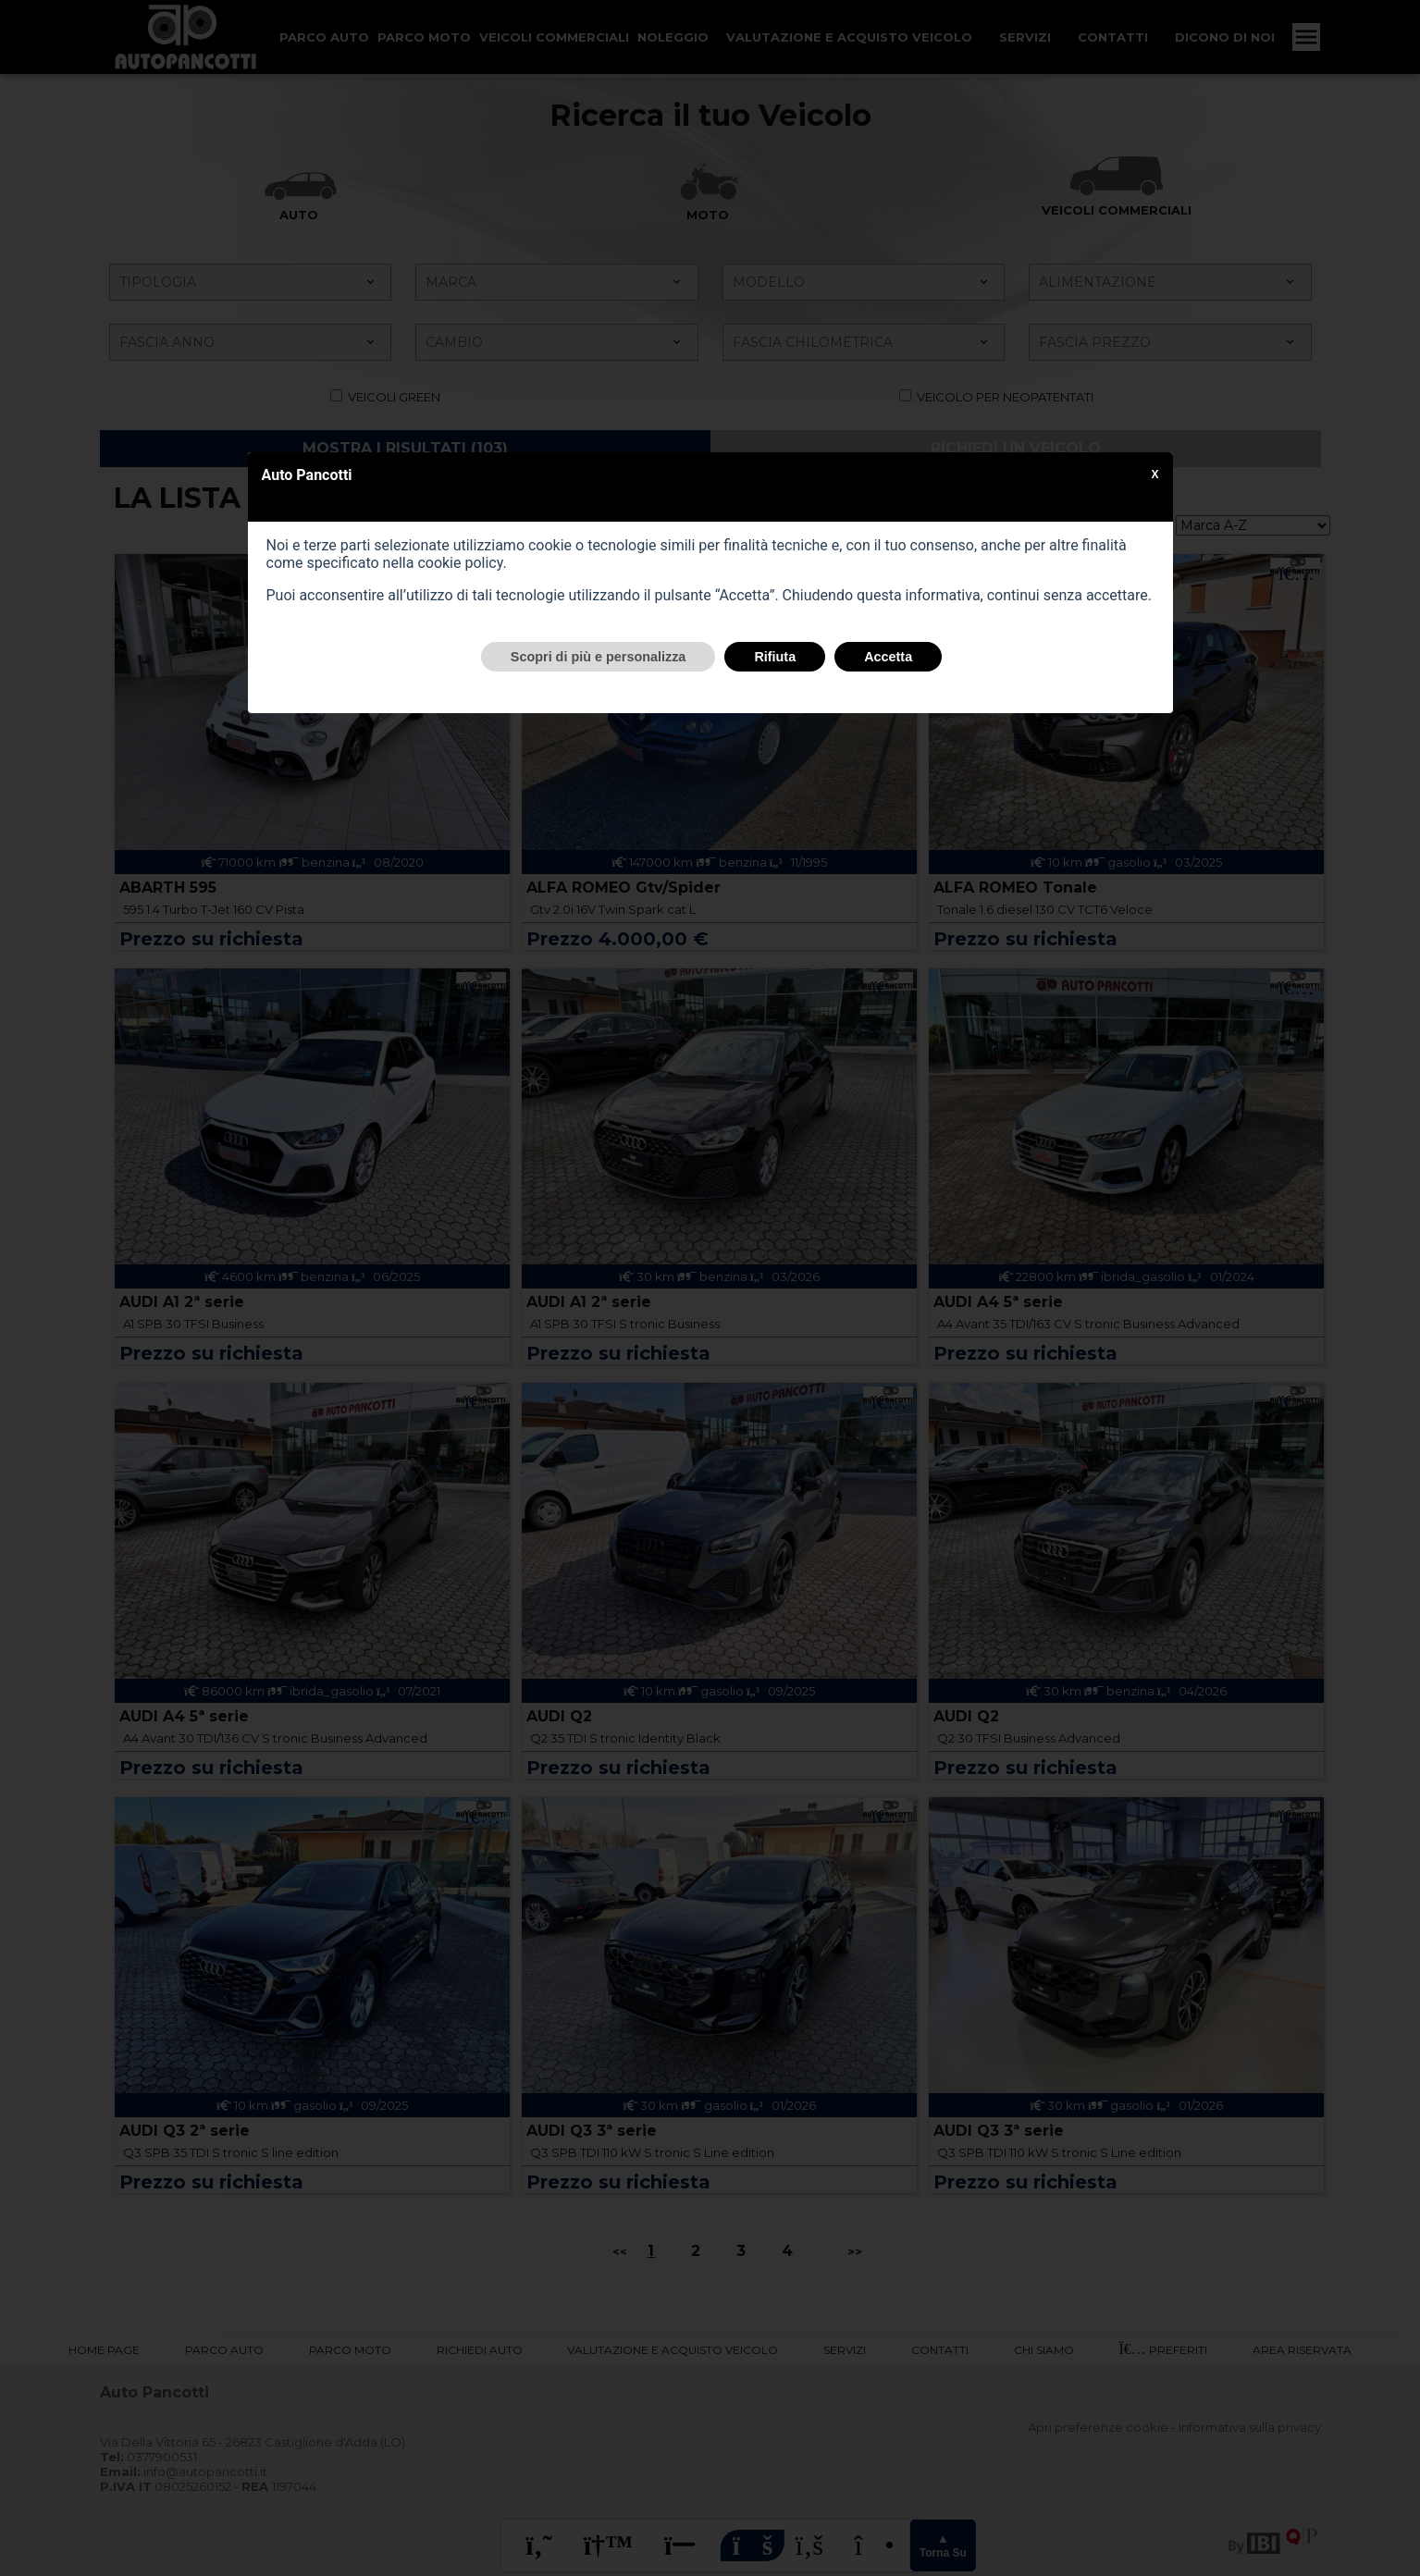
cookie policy (459, 563)
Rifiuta (775, 656)
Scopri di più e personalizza (598, 656)
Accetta (888, 656)
